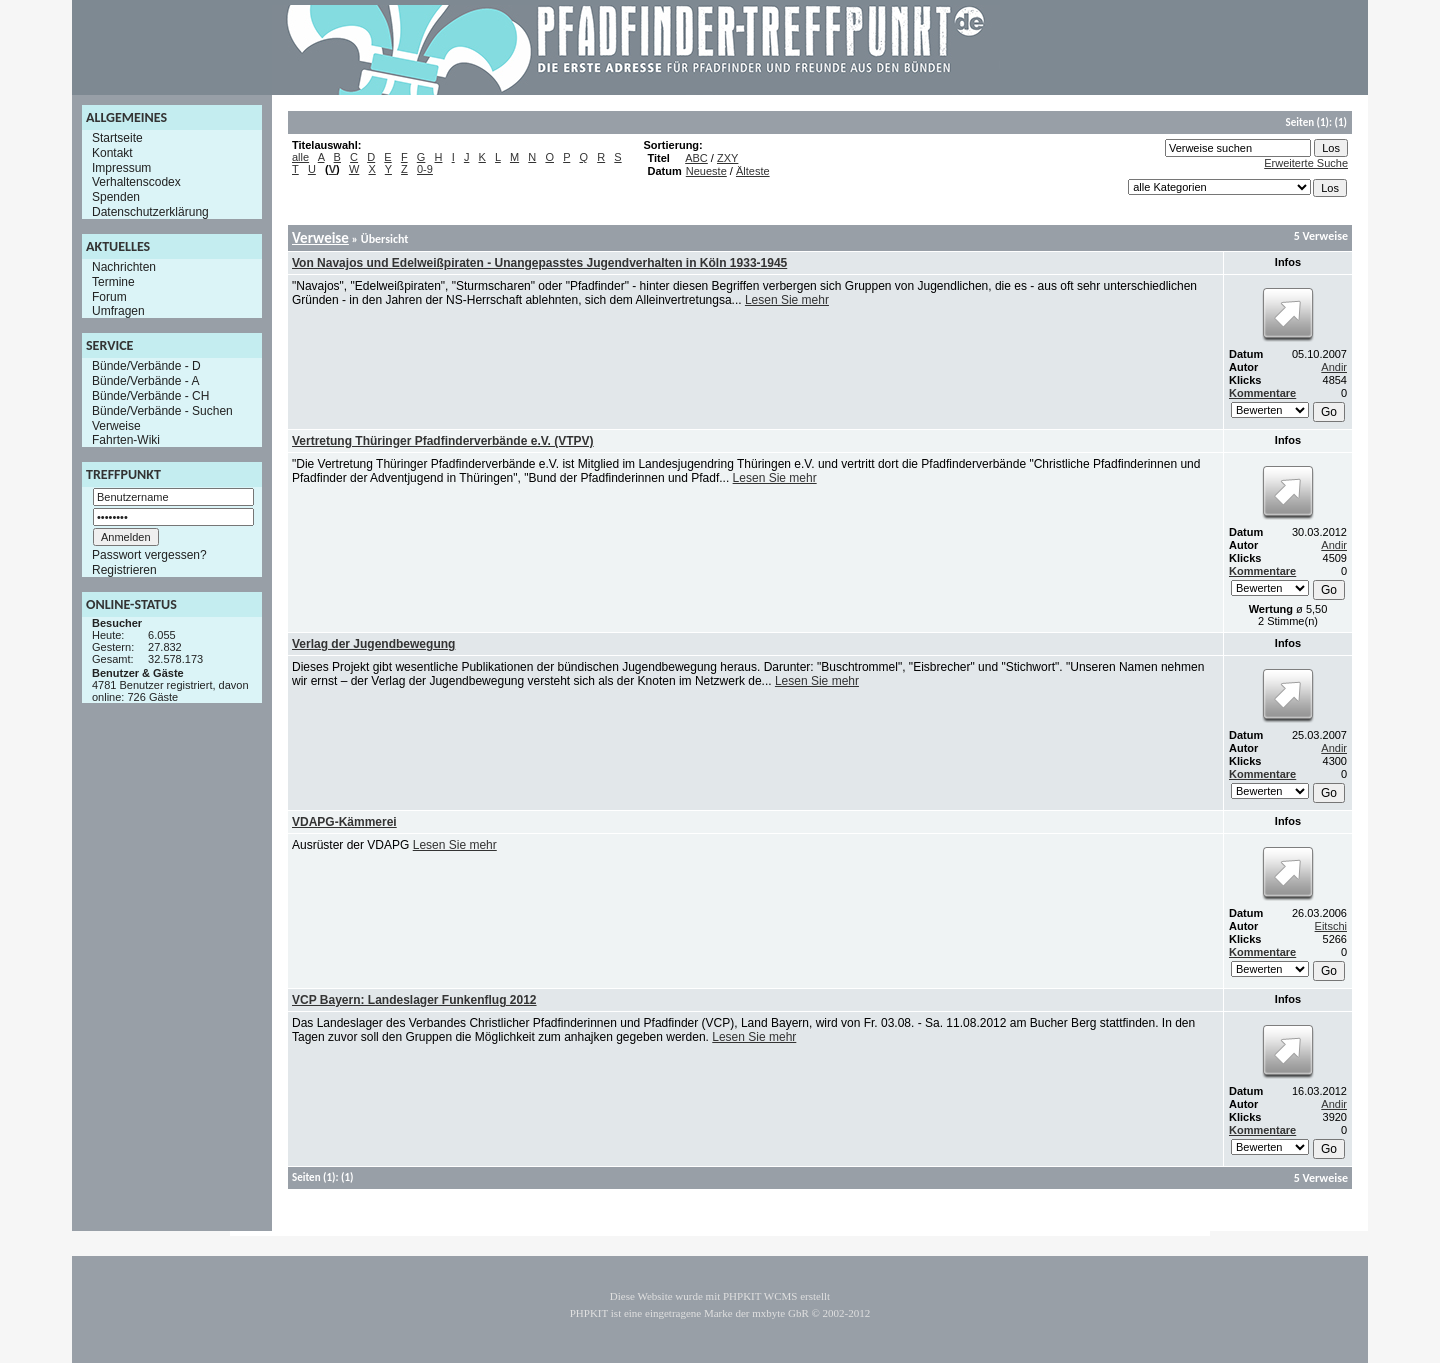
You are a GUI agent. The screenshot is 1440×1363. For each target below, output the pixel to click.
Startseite (117, 138)
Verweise (116, 425)
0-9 (425, 169)
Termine (113, 282)
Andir (1334, 367)
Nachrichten (124, 267)
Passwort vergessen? (149, 555)
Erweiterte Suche (1306, 163)
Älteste (753, 171)
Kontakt (112, 153)
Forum (109, 296)
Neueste (706, 171)
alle (300, 157)
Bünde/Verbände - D (146, 366)
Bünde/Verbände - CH (150, 396)
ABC (696, 158)
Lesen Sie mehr (787, 300)
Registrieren (124, 570)
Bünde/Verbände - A (145, 381)
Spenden (116, 197)
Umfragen (118, 311)
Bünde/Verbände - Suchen (162, 411)
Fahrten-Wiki (126, 440)
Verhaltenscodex (136, 182)
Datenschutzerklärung (150, 212)
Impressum (121, 167)
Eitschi (1331, 926)
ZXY (727, 158)
